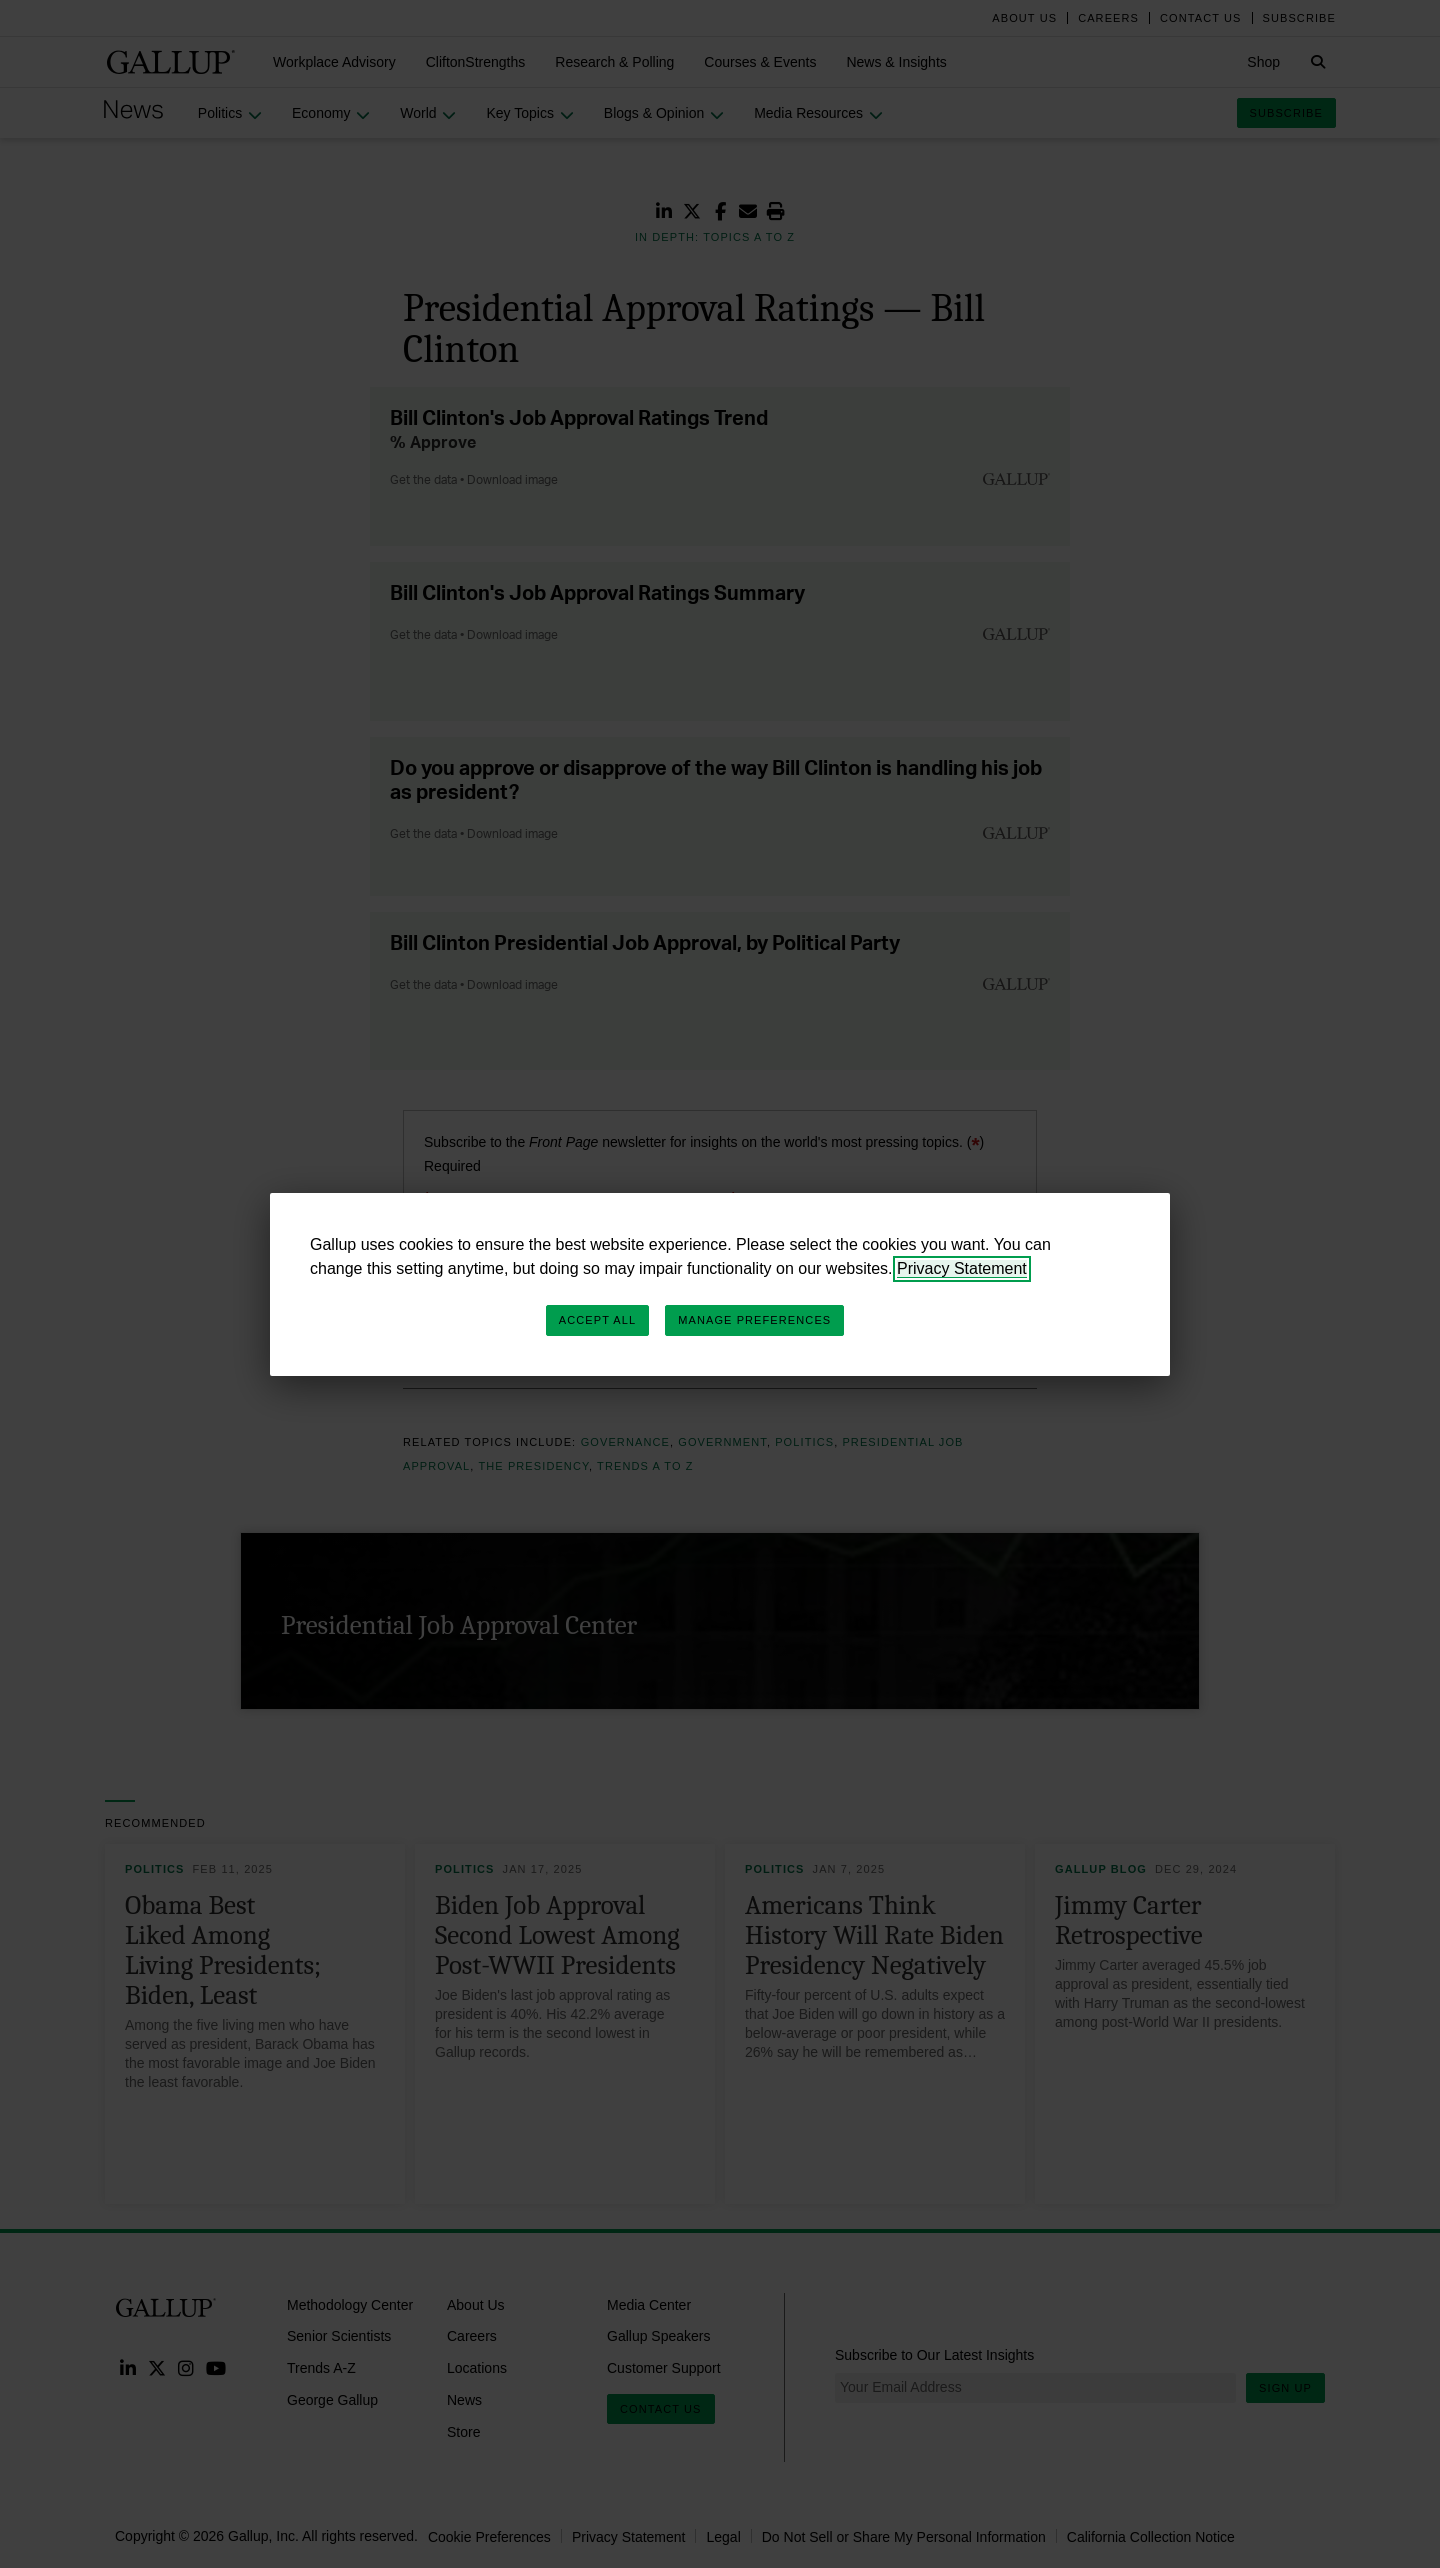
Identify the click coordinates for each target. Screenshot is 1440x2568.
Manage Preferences (754, 1320)
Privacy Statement (962, 1268)
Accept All (597, 1320)
